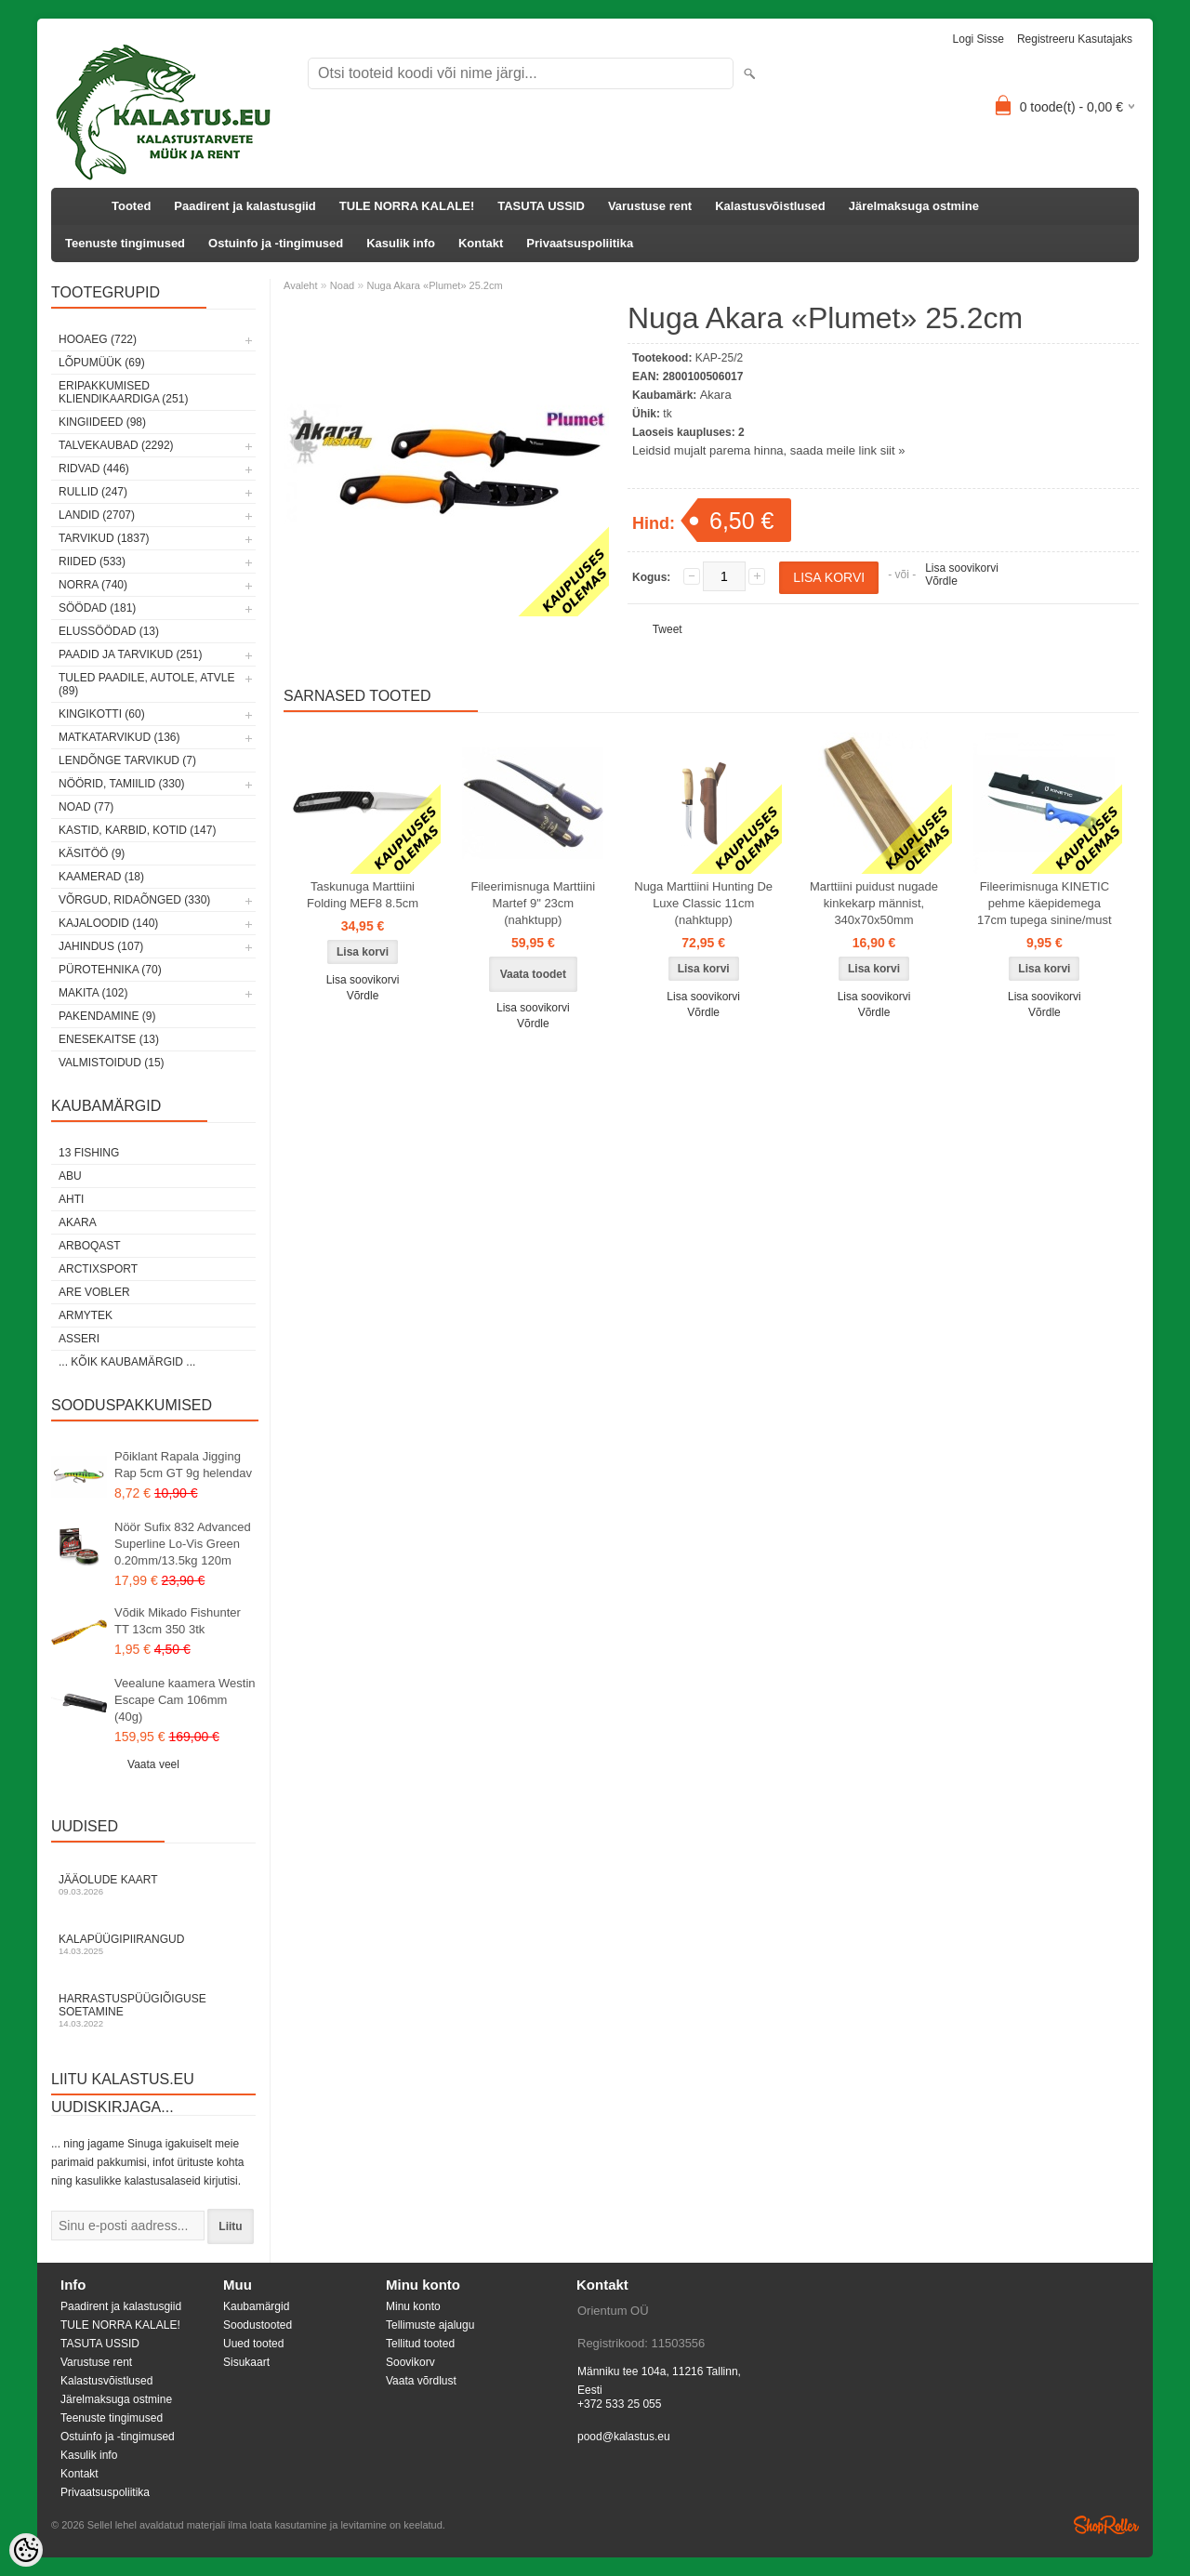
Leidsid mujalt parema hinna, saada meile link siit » (768, 450)
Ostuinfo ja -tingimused (275, 243)
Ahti (71, 1199)
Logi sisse (978, 39)
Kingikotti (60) (102, 713)
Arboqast (90, 1245)
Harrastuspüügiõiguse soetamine (153, 2010)
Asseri (79, 1338)
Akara (78, 1222)
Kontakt (480, 243)
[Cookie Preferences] (26, 2550)
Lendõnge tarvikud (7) (127, 760)
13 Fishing (89, 1152)
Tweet (667, 629)
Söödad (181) (97, 607)
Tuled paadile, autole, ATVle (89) (146, 684)
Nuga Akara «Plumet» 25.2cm (434, 285)
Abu (70, 1175)
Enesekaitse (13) (109, 1039)
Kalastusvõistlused (770, 206)
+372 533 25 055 (619, 2404)
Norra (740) (93, 584)
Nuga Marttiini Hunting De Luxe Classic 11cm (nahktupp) (703, 903)
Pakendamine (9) (107, 1016)
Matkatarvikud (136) (119, 737)
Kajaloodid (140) (108, 923)
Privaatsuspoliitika (579, 243)
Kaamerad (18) (101, 876)
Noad (342, 285)
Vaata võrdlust (421, 2380)
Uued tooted (253, 2343)
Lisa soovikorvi (961, 568)
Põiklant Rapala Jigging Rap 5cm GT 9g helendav (183, 1464)
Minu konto (413, 2306)
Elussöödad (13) (109, 631)
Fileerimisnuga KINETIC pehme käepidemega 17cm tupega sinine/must (1044, 903)
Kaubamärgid (256, 2306)
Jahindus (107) (101, 946)
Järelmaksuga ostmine (914, 206)
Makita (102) (93, 992)
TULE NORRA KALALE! (406, 206)
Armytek (85, 1315)
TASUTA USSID (541, 206)
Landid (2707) (97, 515)
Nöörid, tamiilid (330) (122, 783)
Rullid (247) (93, 491)
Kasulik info (400, 243)
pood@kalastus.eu (623, 2436)
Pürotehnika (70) (110, 969)
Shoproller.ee (1106, 2525)
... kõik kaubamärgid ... (127, 1361)
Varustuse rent (650, 206)
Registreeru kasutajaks (1074, 39)
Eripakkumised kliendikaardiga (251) (123, 392)
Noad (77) (86, 806)
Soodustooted (257, 2325)
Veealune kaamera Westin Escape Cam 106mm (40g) (185, 1700)
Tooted (131, 206)
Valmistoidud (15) (112, 1062)
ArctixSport (98, 1268)
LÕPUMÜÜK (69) (102, 362)
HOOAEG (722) (98, 339)
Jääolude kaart (153, 1884)
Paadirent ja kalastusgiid (244, 206)
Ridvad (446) (94, 468)
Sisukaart (246, 2362)
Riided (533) (92, 561)
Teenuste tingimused (125, 243)
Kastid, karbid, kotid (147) (137, 830)
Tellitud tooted (420, 2343)
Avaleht (301, 285)
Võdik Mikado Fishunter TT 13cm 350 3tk (177, 1620)
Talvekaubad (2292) (116, 445)
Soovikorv (410, 2362)
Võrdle (941, 581)
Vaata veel (153, 1764)
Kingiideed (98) (102, 422)
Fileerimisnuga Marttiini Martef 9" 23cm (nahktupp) (533, 903)
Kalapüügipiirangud (153, 1944)
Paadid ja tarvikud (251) (131, 654)
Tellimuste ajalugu (430, 2325)
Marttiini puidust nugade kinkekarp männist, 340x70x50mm (874, 903)
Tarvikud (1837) (104, 538)
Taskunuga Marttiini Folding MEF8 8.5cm (362, 894)
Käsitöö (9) (92, 853)
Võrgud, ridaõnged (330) (134, 899)
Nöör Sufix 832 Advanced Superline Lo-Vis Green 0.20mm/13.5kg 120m (182, 1543)
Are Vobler (94, 1292)
